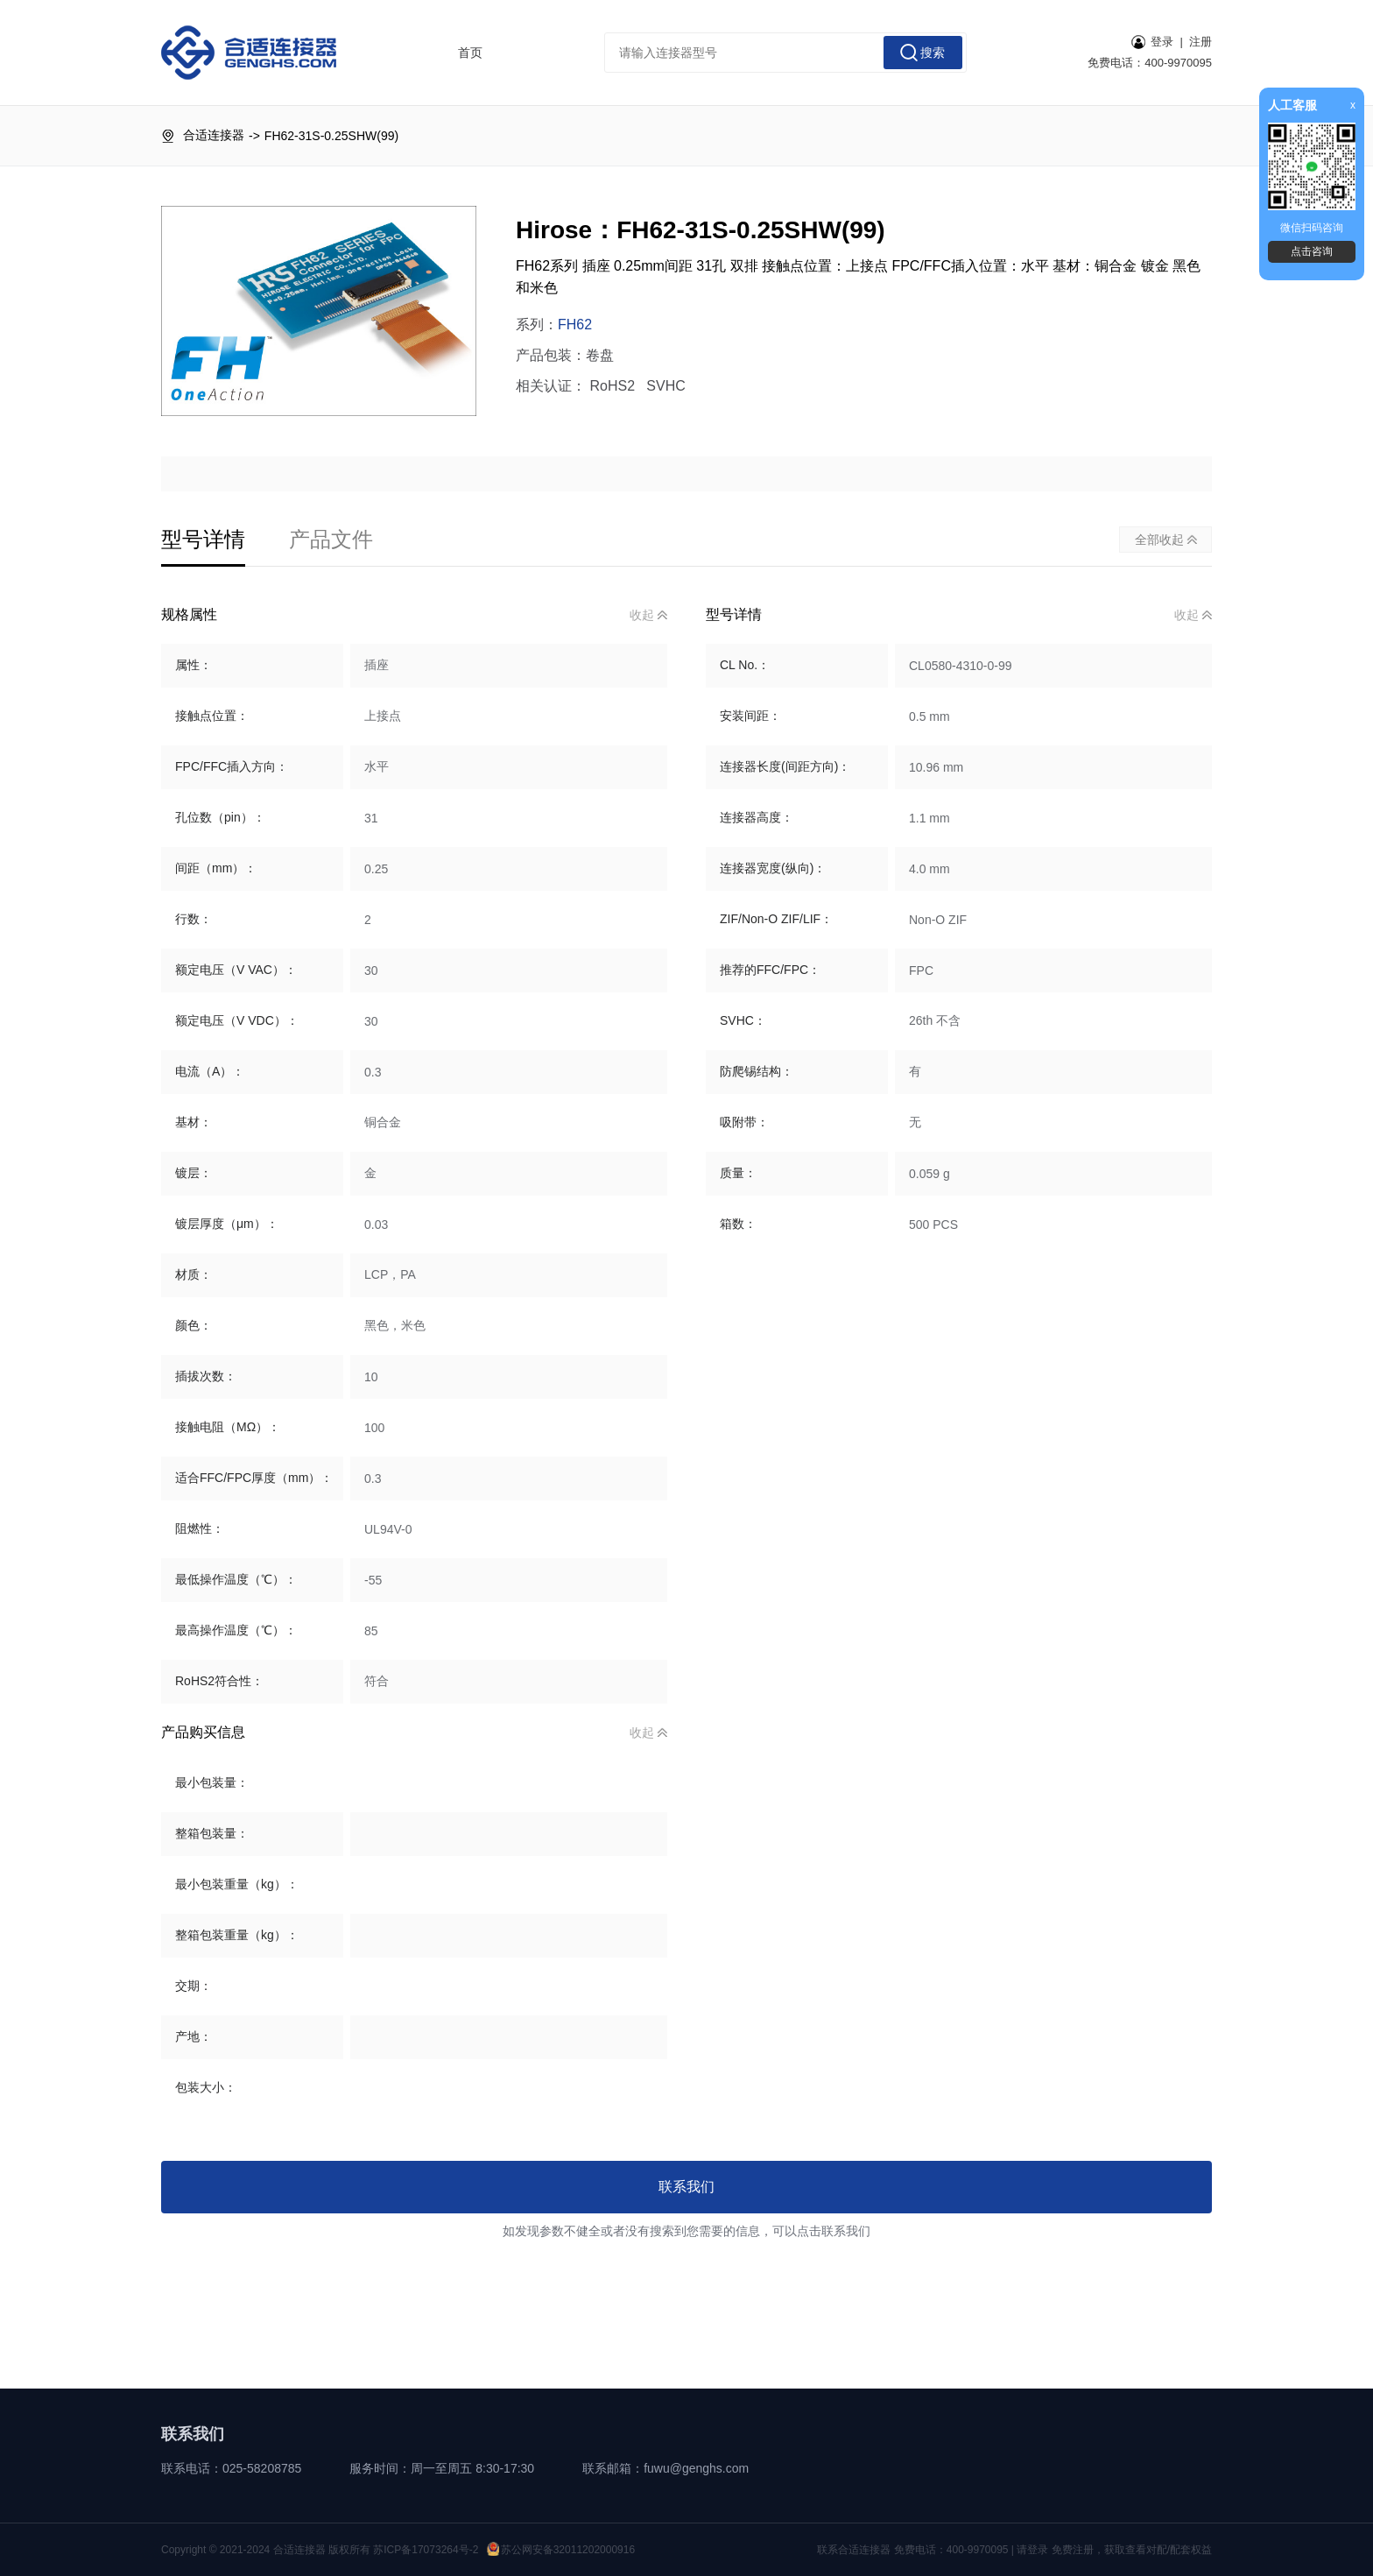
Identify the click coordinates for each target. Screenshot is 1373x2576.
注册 (1200, 41)
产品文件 (331, 539)
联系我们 (686, 2186)
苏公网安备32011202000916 (561, 2550)
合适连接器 (213, 135)
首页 (470, 53)
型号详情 (203, 539)
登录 (1152, 42)
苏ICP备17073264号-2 (425, 2550)
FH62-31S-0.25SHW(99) (331, 136)
